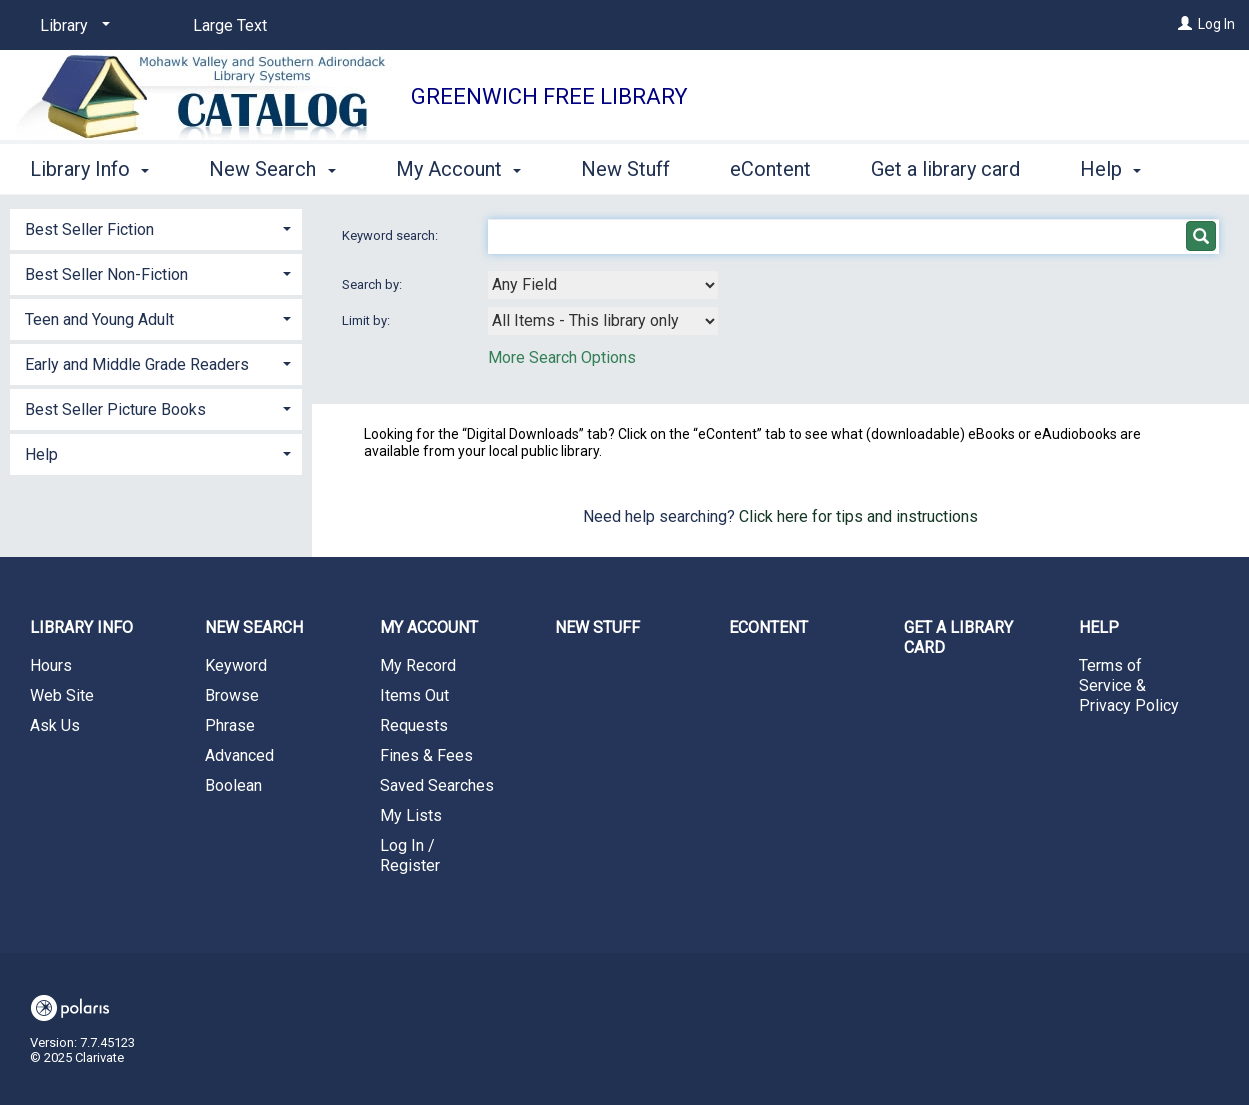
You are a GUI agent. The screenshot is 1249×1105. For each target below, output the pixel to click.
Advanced (239, 755)
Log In (1216, 24)
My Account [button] (458, 166)
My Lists (411, 815)
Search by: (373, 284)
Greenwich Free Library (549, 96)
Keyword (236, 665)
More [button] (1119, 169)
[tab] (156, 227)
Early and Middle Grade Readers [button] (137, 364)
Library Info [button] (89, 166)
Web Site (62, 695)
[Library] (71, 26)
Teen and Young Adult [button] (99, 319)
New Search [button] (272, 166)
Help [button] (41, 454)
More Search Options (562, 357)
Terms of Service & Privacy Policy (1129, 685)
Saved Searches (437, 785)
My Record (418, 665)
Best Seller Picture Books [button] (115, 409)
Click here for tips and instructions (858, 516)
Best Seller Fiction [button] (89, 229)
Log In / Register (410, 855)
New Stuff (625, 166)
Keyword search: (391, 235)
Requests (414, 725)
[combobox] (603, 285)
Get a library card (945, 166)
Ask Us (55, 725)
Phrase (230, 725)
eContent (770, 166)
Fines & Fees (426, 755)
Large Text (230, 25)
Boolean (233, 785)
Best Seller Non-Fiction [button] (106, 274)
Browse (232, 695)
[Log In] (1185, 24)
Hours (51, 665)
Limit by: (367, 320)
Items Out (414, 695)
